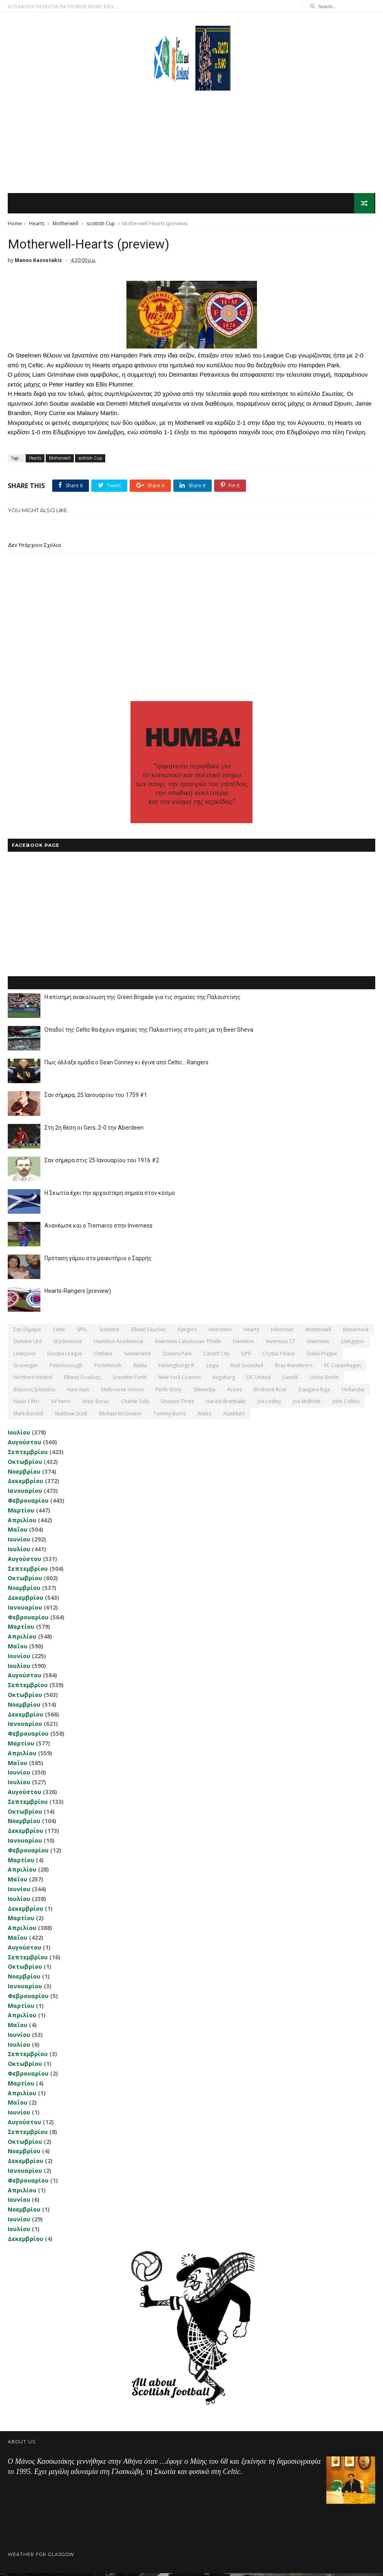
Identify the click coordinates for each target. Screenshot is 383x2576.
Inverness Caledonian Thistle (188, 1344)
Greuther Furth (129, 1380)
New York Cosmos (179, 1380)
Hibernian (282, 1332)
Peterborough (66, 1368)
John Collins (345, 1404)
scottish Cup (100, 224)
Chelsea (103, 1356)
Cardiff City (216, 1356)
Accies (234, 1392)
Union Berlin (324, 1380)
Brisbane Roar (270, 1392)
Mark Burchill (28, 1416)
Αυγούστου (24, 1445)
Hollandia (353, 1392)
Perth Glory (168, 1392)
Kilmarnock (356, 1332)
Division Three (177, 1404)
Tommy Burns (169, 1416)
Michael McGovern (120, 1416)
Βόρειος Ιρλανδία (34, 1392)
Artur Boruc (95, 1404)
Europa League (64, 1356)
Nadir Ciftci (26, 1404)
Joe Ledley (269, 1404)
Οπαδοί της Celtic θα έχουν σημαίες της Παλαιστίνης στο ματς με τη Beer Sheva (148, 1032)
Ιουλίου (19, 1435)
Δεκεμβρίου (25, 1484)
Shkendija (204, 1392)
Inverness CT (280, 1344)
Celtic (59, 1332)
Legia (212, 1368)
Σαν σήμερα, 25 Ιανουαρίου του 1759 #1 (95, 1098)
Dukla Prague (322, 1356)
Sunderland (137, 1356)
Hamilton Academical (118, 1344)
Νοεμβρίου (24, 1474)
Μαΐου (17, 1533)
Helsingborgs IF (177, 1368)
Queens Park (177, 1356)
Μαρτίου (21, 1513)
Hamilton (243, 1344)
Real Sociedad (246, 1368)
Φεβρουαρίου (28, 1503)
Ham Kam (78, 1392)
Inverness (318, 1344)
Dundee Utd (27, 1344)
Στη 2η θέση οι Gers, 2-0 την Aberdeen (94, 1130)
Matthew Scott (71, 1416)
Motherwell (65, 224)
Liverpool (24, 1356)
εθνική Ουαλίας (82, 1380)
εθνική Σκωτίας (148, 1332)
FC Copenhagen (342, 1368)
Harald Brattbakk (226, 1404)
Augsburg (224, 1380)
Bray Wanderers (293, 1368)
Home (15, 224)
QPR (246, 1356)
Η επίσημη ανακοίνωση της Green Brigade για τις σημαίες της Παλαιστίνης (142, 1000)
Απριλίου (22, 1523)
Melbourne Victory (122, 1392)
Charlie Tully (135, 1404)
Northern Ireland (32, 1380)
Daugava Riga (314, 1392)
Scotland (109, 1332)
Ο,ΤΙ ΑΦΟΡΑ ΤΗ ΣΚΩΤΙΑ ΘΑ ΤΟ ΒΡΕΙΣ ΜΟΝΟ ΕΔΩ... (62, 6)
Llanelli (290, 1380)
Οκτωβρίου (25, 1464)
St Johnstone (67, 1344)
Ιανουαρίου (25, 1493)
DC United (258, 1380)
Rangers (187, 1332)
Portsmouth (108, 1368)
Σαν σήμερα (27, 1332)
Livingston (352, 1344)
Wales (204, 1416)
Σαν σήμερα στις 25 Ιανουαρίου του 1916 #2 (101, 1163)
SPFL (82, 1332)
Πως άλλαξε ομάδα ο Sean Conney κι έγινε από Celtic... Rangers (126, 1065)
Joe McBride (307, 1404)
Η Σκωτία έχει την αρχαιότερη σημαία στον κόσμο (109, 1196)
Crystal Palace (279, 1356)
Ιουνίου (19, 1542)
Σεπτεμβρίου (28, 1455)
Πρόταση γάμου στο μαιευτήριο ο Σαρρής (98, 1261)
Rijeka (140, 1368)
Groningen (25, 1368)
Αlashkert (234, 1416)
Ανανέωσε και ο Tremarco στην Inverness (98, 1228)
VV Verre (61, 1404)
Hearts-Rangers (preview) (77, 1293)
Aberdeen (220, 1332)
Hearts (36, 224)
